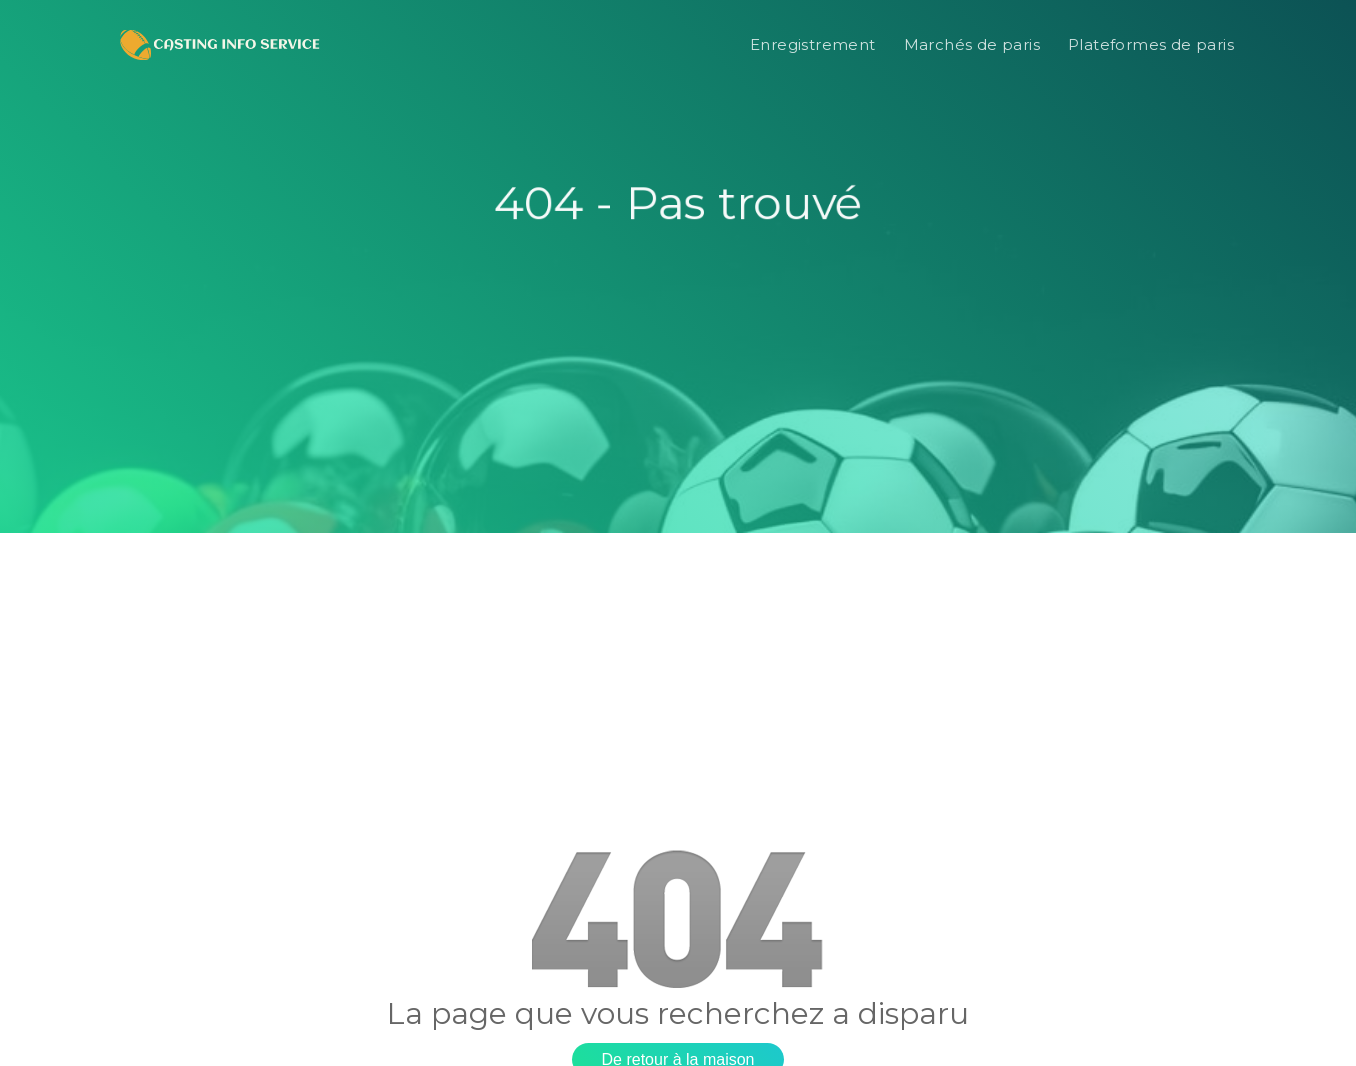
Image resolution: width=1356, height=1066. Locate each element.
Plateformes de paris (1151, 44)
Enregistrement (813, 44)
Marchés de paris (972, 44)
